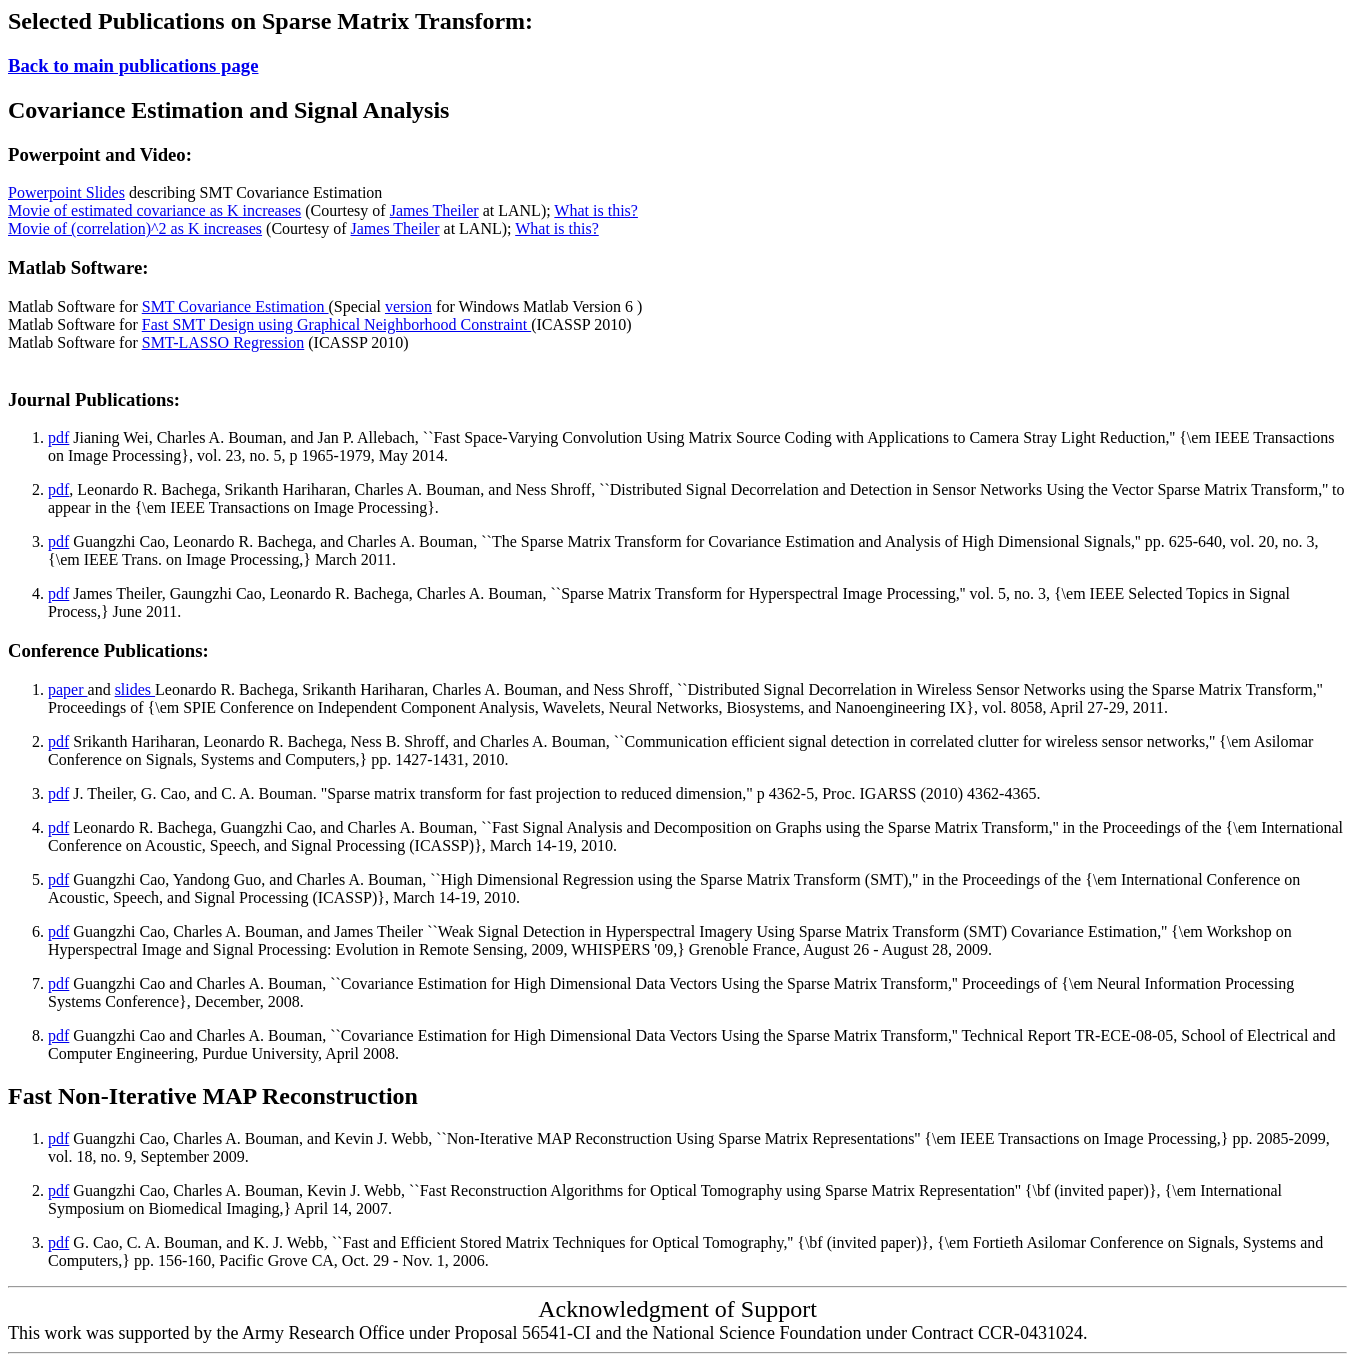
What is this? (596, 210)
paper (68, 689)
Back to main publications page (133, 65)
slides (135, 689)
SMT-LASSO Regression (223, 342)
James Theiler (434, 210)
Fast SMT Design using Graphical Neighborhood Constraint (336, 324)
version (408, 306)
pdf (58, 437)
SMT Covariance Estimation (235, 306)
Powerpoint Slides (66, 192)
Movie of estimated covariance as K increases (154, 210)
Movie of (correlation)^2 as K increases (135, 228)
